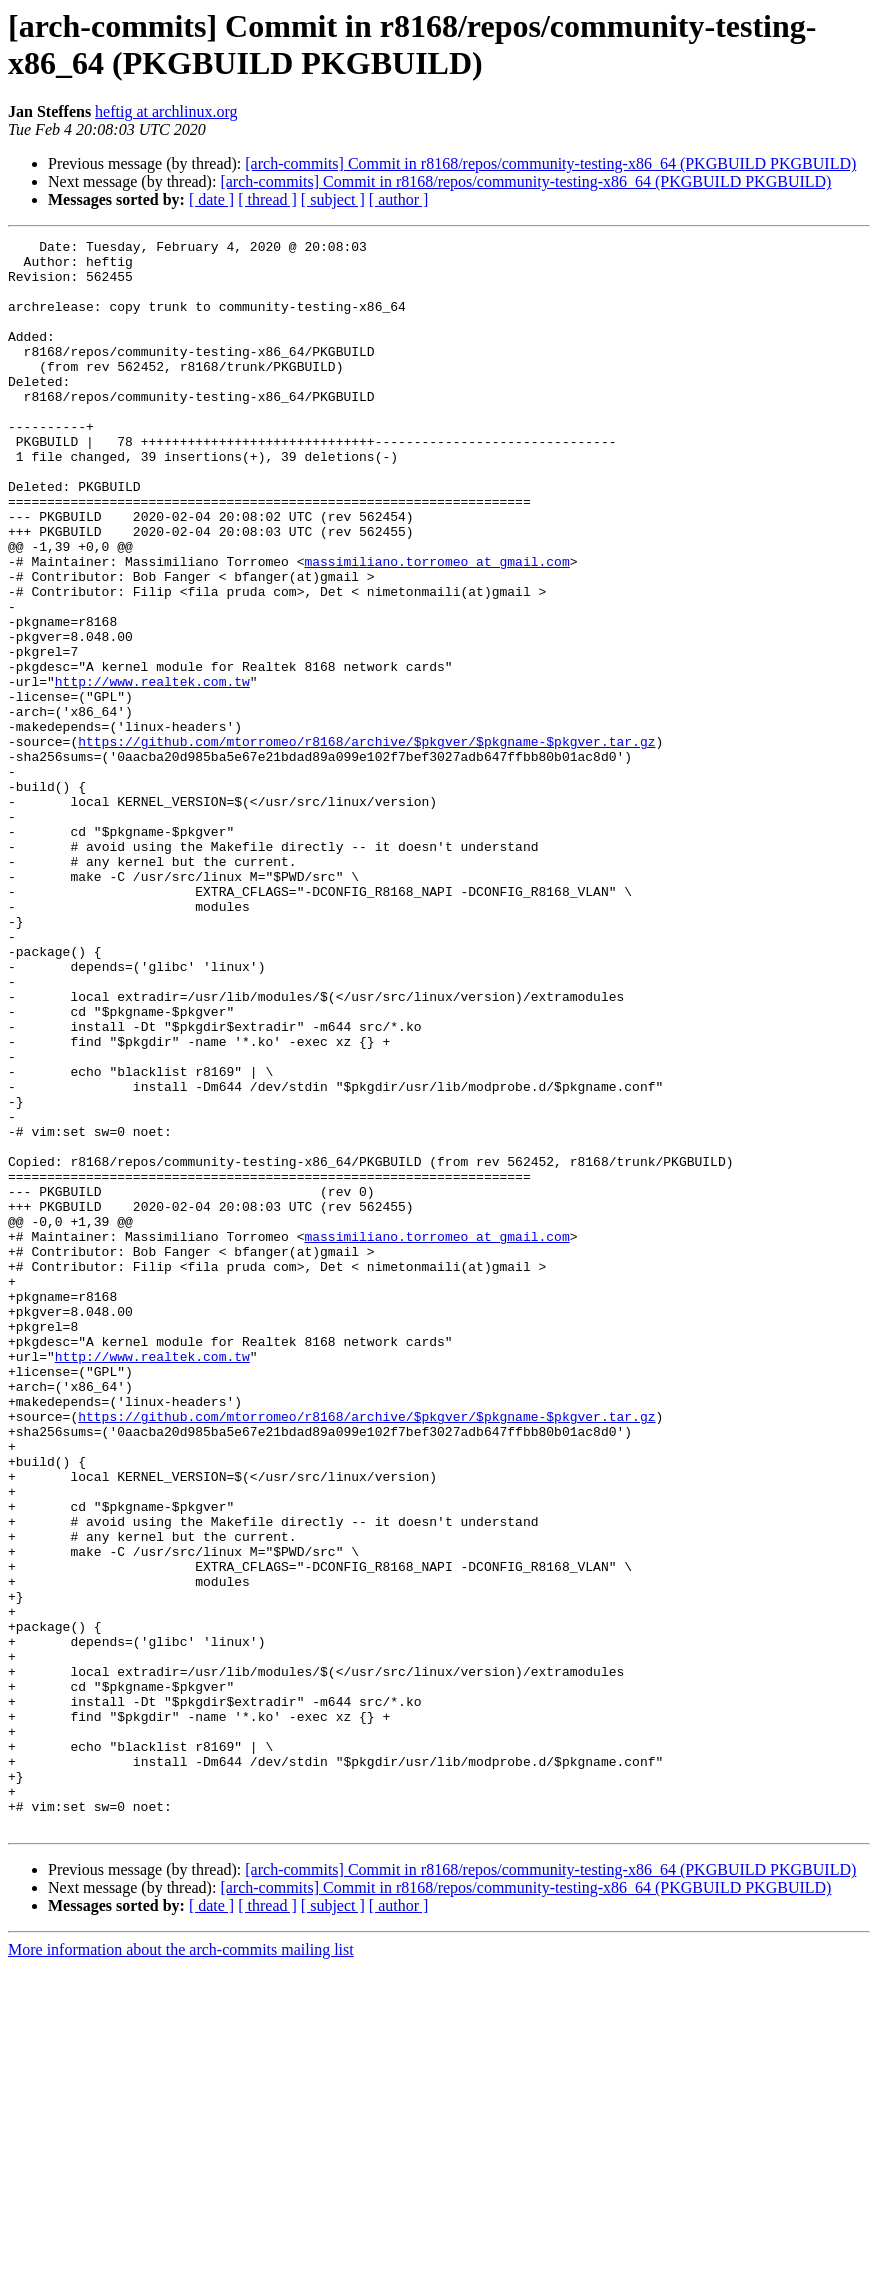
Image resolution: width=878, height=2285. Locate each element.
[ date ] (211, 199)
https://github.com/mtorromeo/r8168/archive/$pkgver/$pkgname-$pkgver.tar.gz (366, 843)
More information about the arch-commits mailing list (181, 2267)
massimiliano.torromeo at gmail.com (436, 627)
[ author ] (399, 199)
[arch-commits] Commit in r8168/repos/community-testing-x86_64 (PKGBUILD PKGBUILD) (550, 163)
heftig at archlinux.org (166, 111)
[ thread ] (267, 199)
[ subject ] (333, 199)
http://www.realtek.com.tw (152, 771)
